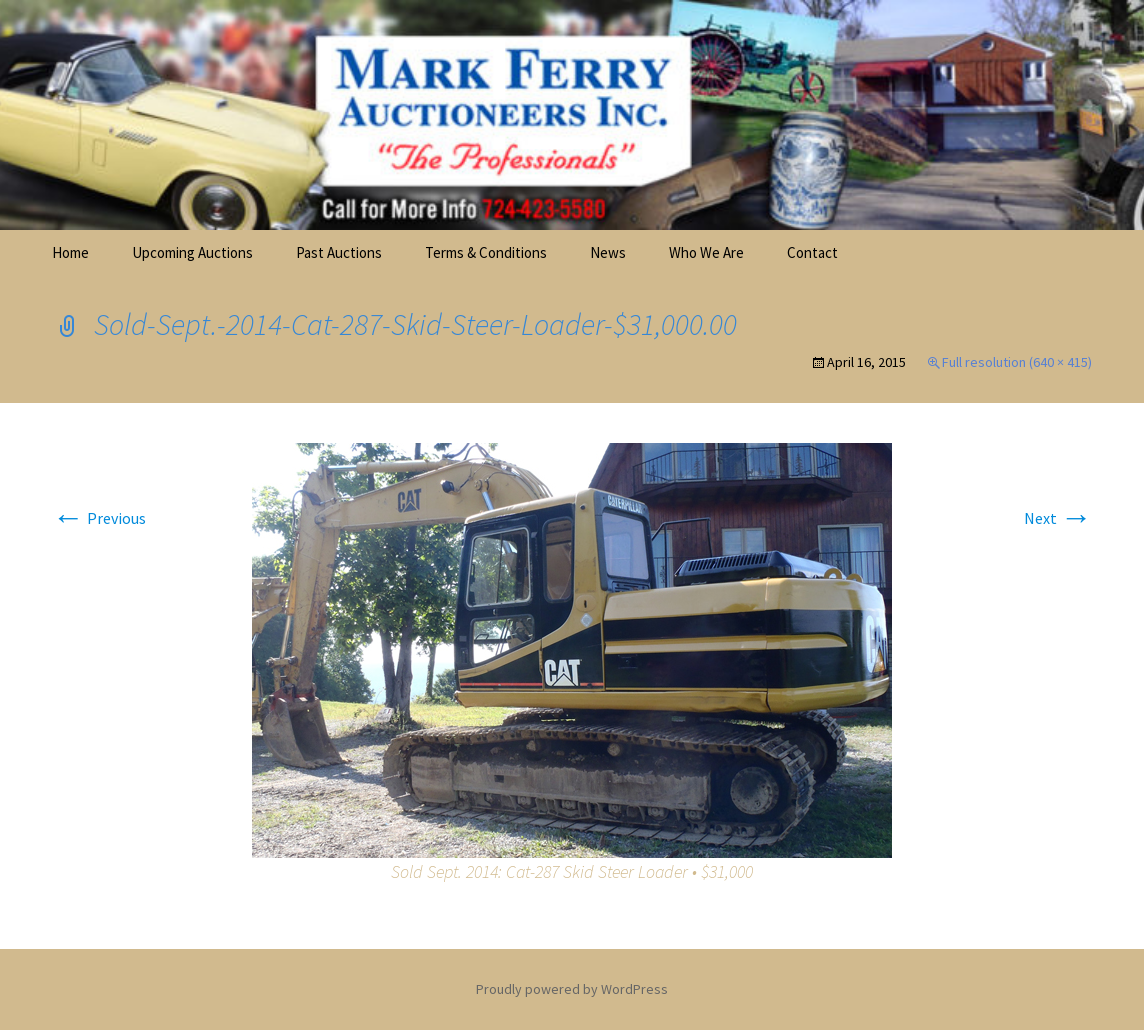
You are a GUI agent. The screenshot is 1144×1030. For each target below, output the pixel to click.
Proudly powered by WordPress (572, 989)
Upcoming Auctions (192, 252)
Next (1058, 518)
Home (70, 252)
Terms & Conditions (486, 252)
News (608, 252)
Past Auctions (339, 252)
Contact (812, 252)
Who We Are (706, 252)
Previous (99, 518)
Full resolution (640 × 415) (1017, 362)
